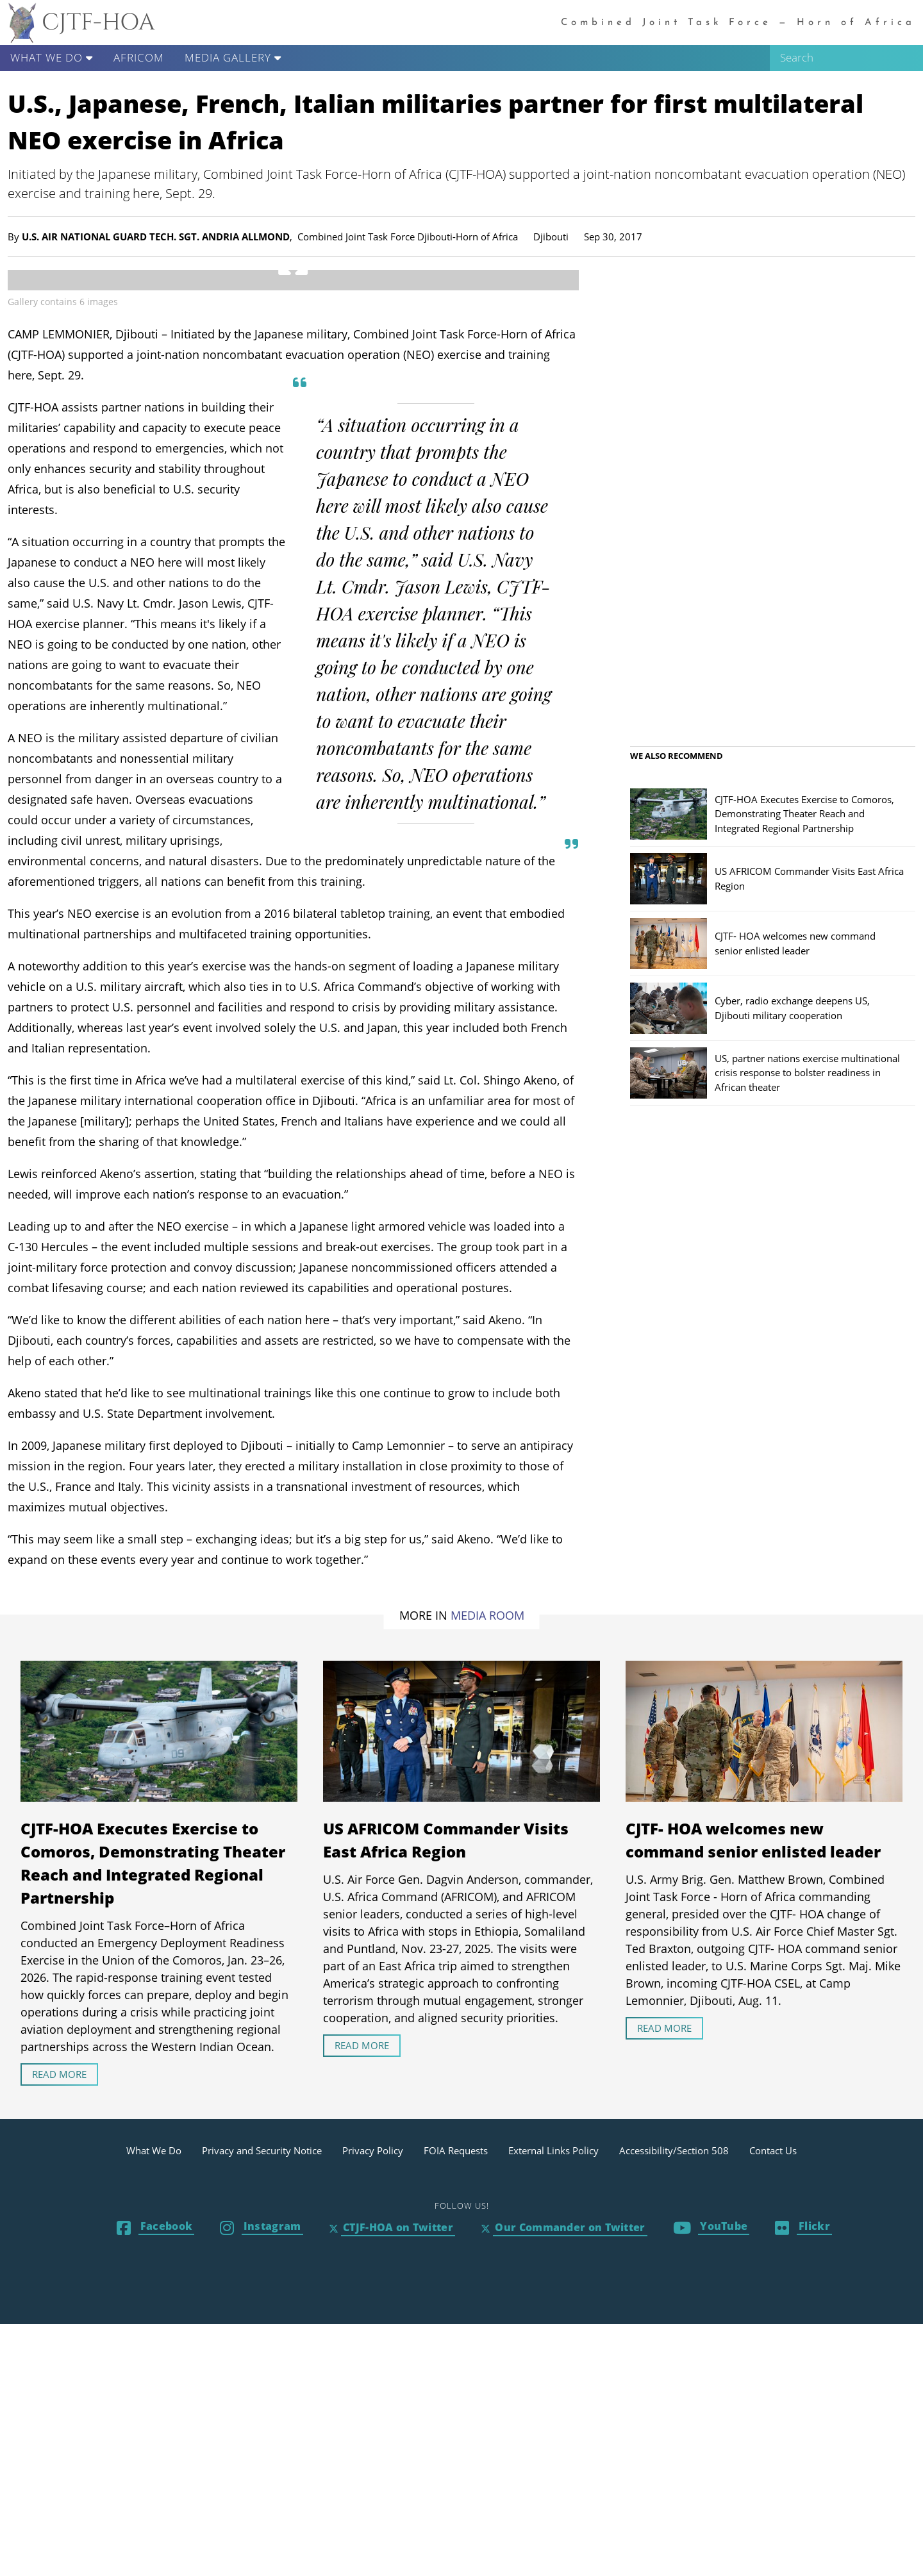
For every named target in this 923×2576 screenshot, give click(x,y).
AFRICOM (138, 57)
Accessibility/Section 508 (674, 2402)
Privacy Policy (372, 2402)
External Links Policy (553, 2402)
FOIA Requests (456, 2402)
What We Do (51, 57)
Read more (59, 2326)
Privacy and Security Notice (262, 2402)
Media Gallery (233, 57)
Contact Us (773, 2402)
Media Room (487, 1867)
